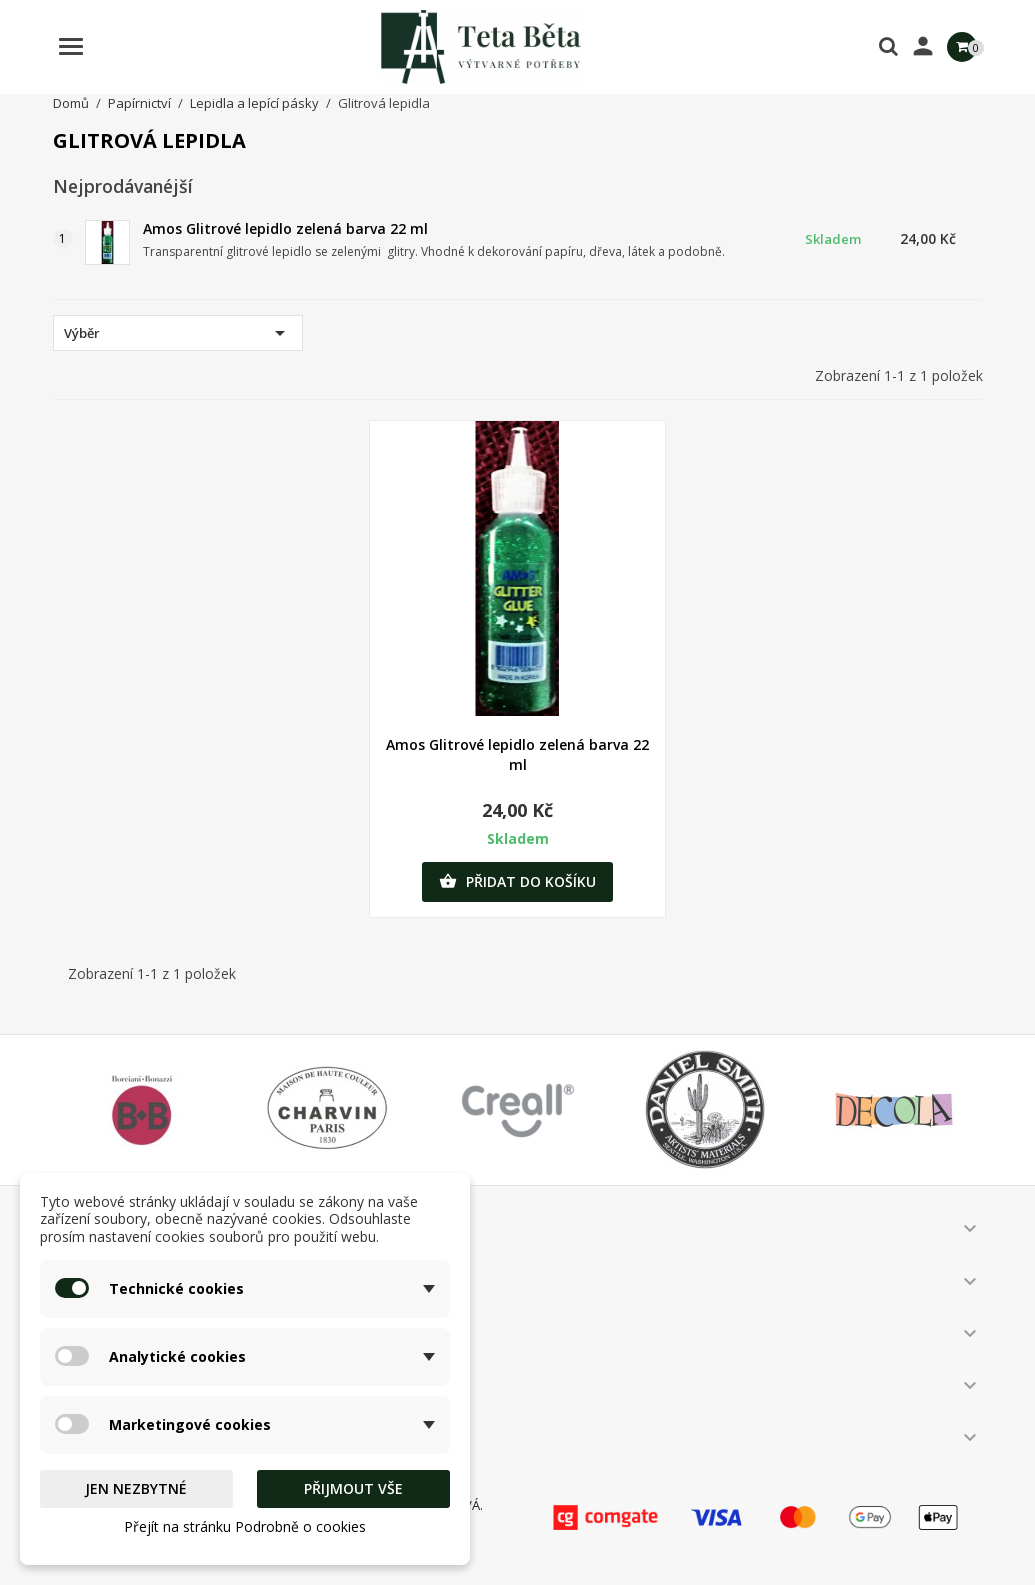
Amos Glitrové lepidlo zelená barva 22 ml (285, 228)
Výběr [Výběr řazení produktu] (178, 333)
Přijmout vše (353, 1488)
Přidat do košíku (517, 882)
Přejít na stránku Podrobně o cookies (245, 1526)
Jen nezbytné (136, 1488)
